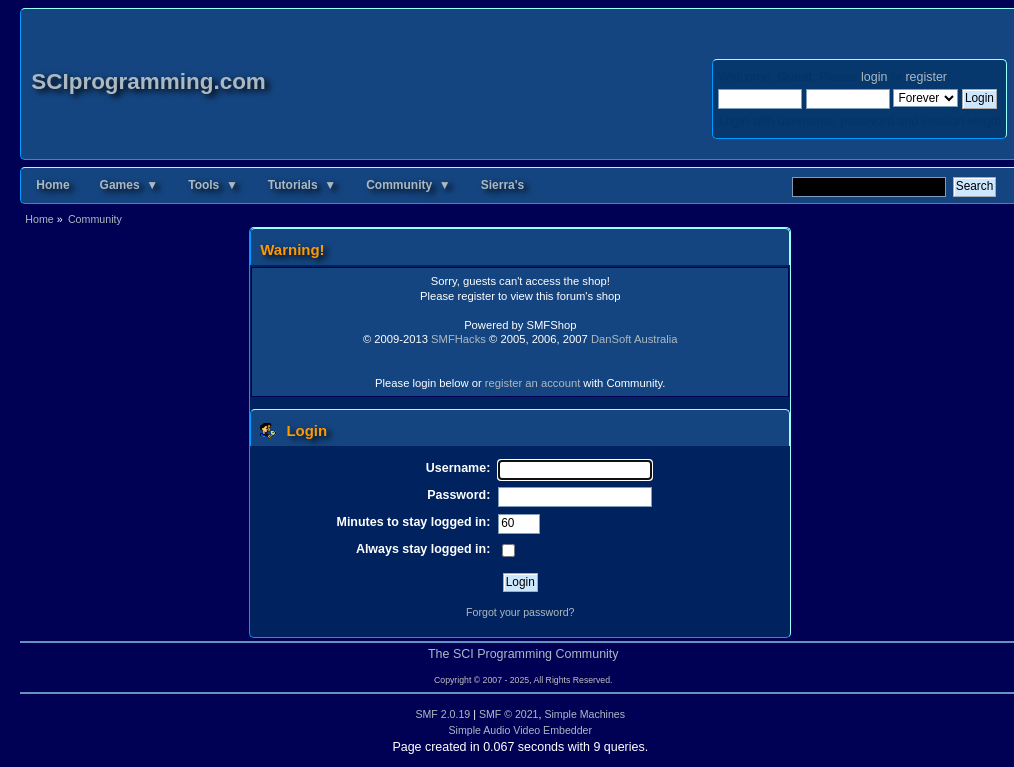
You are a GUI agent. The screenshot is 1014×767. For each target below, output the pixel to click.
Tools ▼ (213, 185)
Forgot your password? (520, 612)
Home (52, 185)
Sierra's (503, 185)
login (874, 77)
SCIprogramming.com (148, 81)
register (925, 77)
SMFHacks (458, 339)
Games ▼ (129, 185)
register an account (532, 383)
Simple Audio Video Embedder (521, 730)
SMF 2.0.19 (442, 714)
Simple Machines (584, 714)
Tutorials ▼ (302, 185)
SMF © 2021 (509, 714)
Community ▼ (408, 185)
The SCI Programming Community (523, 654)
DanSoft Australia (634, 339)
